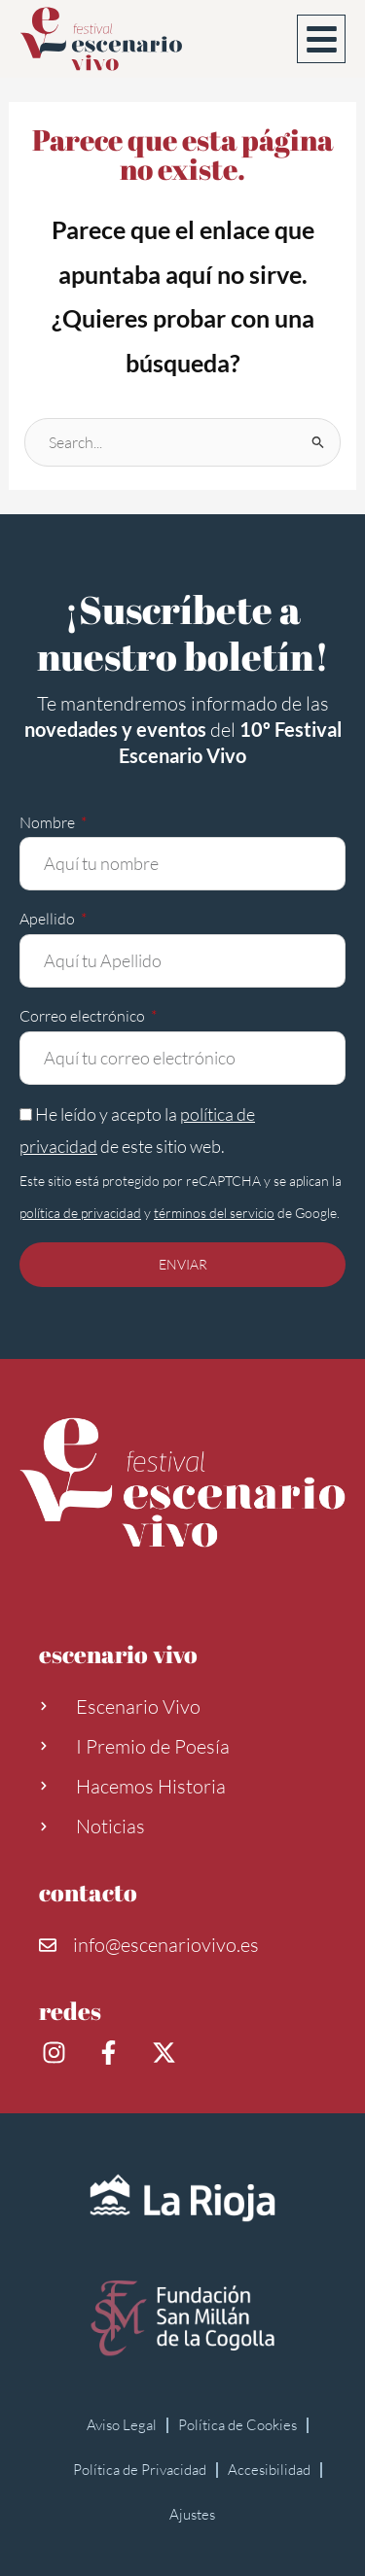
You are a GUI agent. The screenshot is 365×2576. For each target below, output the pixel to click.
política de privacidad (80, 1212)
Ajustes (192, 2514)
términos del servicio (214, 1212)
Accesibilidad (269, 2469)
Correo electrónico (83, 1016)
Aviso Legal (122, 2425)
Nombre (48, 822)
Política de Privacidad (139, 2469)
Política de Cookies (237, 2425)
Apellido (48, 918)
